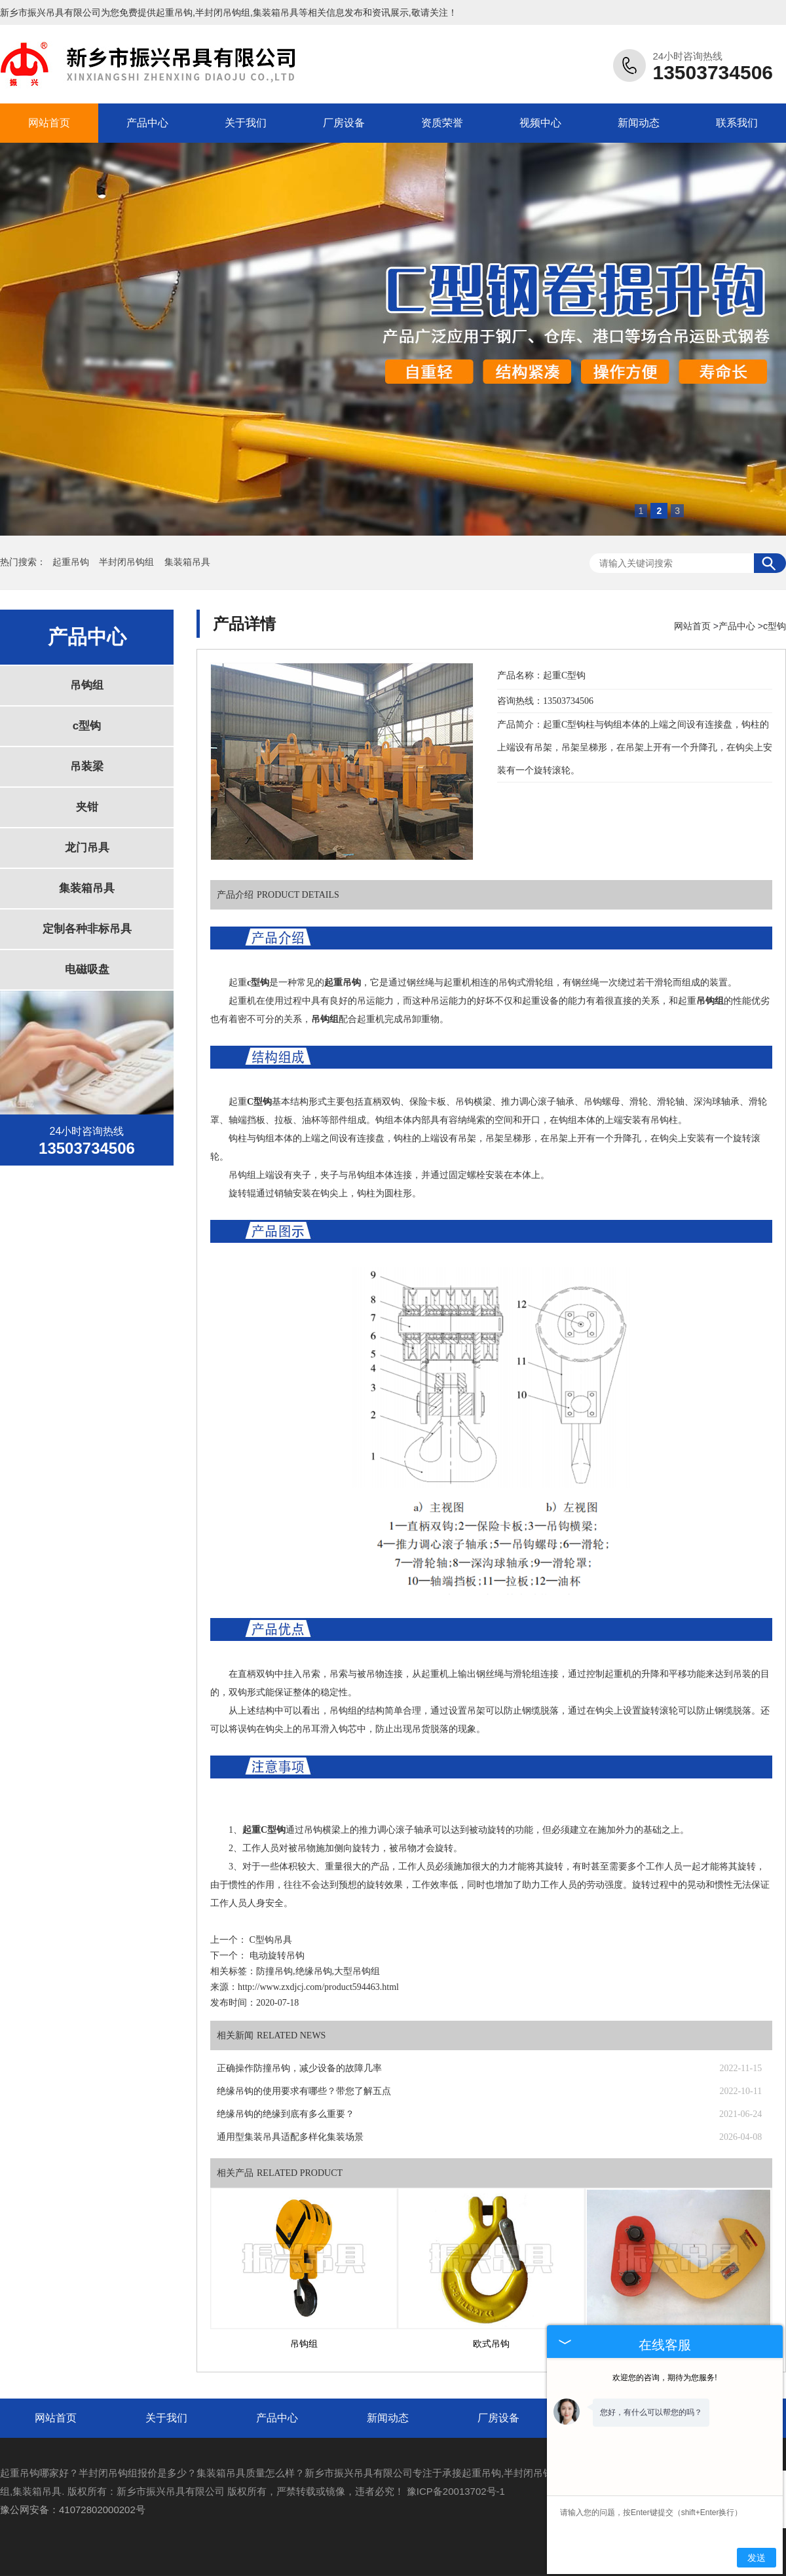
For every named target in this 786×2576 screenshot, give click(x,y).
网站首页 (49, 122)
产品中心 (147, 122)
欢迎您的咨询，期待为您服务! (664, 2377)
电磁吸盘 (87, 969)
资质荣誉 (442, 122)
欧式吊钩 (491, 2344)
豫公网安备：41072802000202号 (72, 2509)
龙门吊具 (87, 847)
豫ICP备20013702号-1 (456, 2491)
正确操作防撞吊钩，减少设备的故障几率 (299, 2068)
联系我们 (737, 122)
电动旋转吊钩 (277, 1955)
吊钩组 (86, 685)
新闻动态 (639, 122)
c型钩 (87, 726)
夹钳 (87, 807)
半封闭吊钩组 (128, 562)
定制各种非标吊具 (87, 929)
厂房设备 (344, 122)
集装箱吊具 (187, 562)
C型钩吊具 (271, 1940)
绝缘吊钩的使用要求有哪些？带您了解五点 (304, 2091)
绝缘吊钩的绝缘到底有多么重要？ (285, 2114)
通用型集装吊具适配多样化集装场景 (290, 2137)
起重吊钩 (174, 12)
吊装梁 (86, 766)
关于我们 (246, 122)
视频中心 (540, 122)
